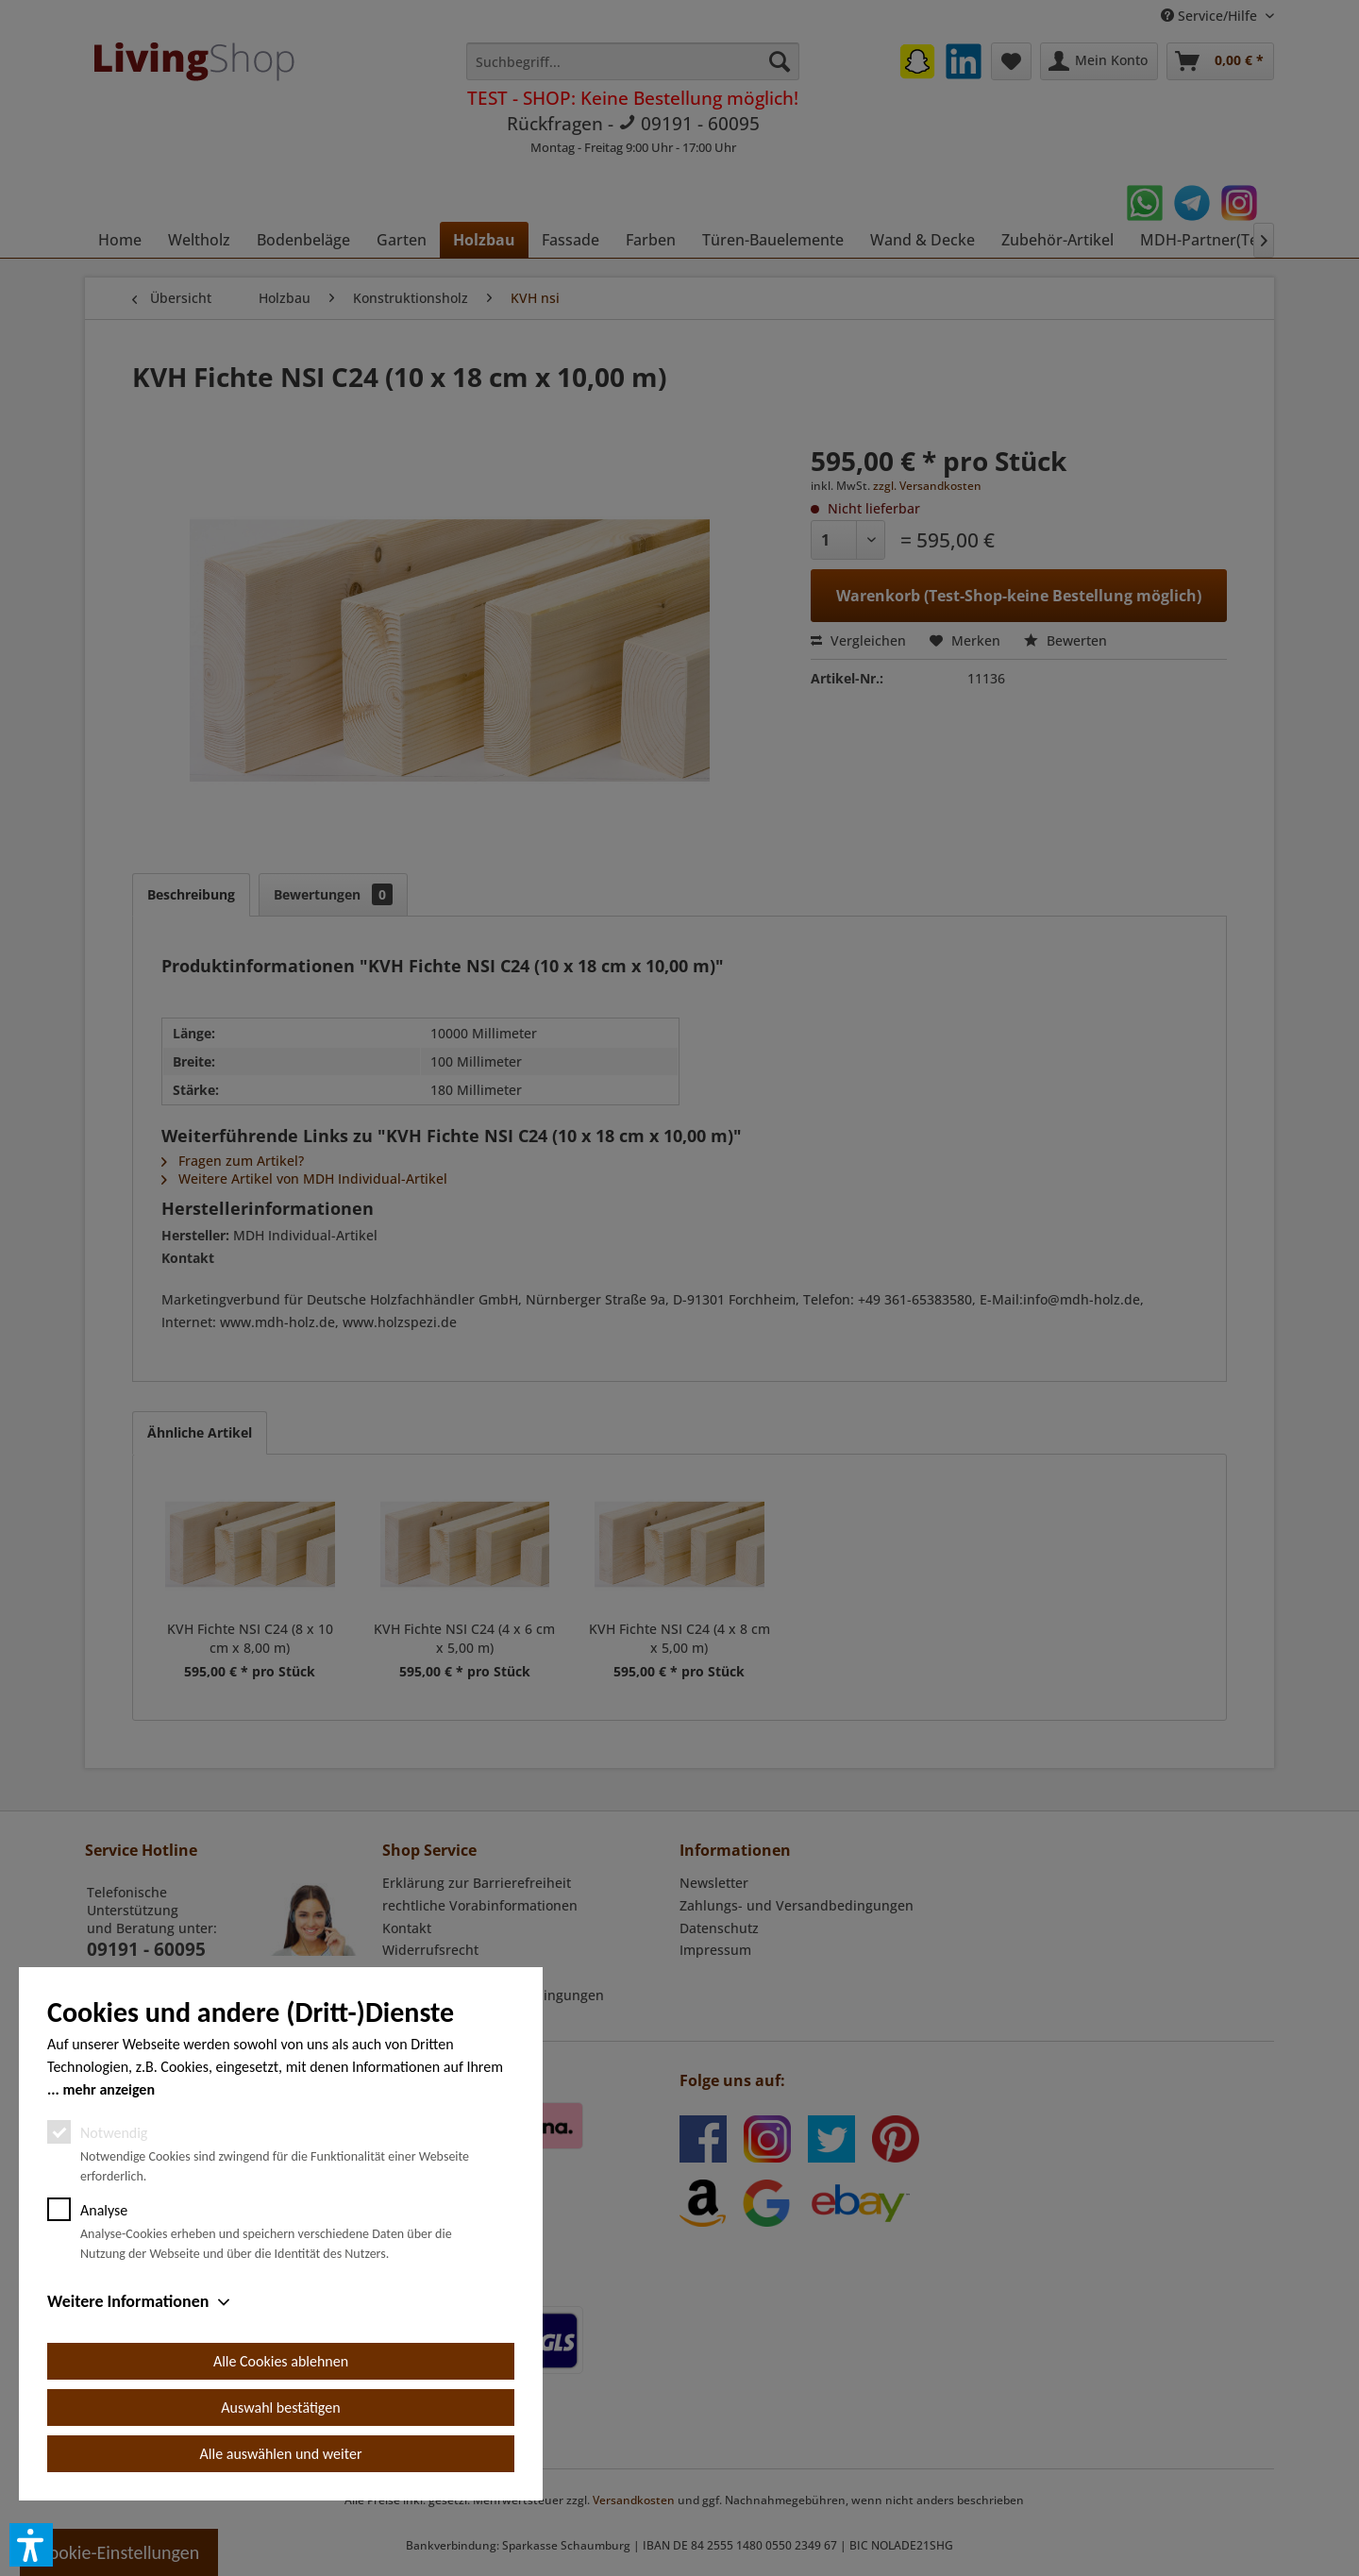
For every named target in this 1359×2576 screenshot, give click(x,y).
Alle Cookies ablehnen (280, 2361)
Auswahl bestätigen (280, 2407)
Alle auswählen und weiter (281, 2454)
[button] (31, 2545)
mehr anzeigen (108, 2089)
